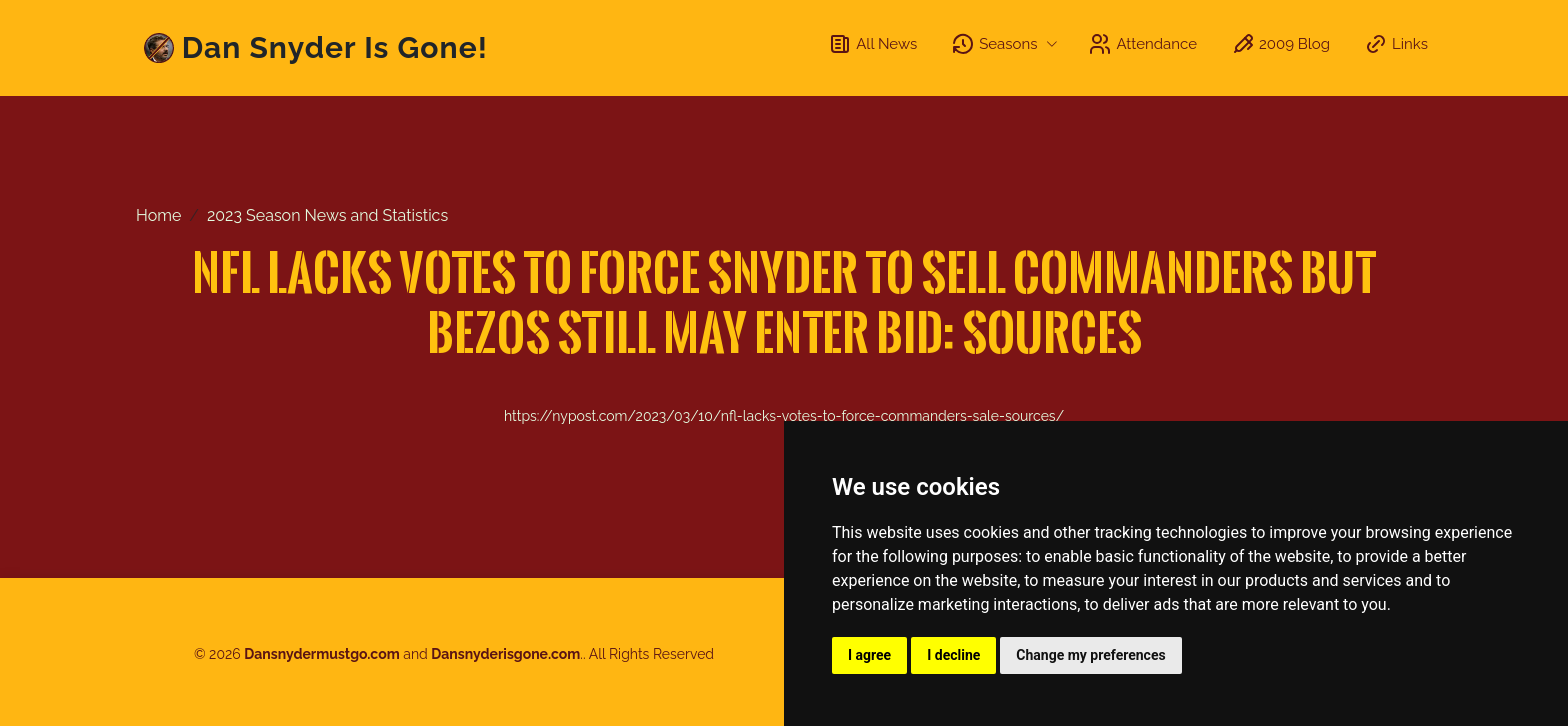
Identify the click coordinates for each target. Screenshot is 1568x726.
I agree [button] (869, 655)
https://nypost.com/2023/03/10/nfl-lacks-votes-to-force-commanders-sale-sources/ (784, 416)
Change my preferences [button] (1090, 655)
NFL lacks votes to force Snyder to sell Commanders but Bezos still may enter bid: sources (784, 301)
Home (158, 215)
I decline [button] (953, 655)
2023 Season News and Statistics (327, 215)
